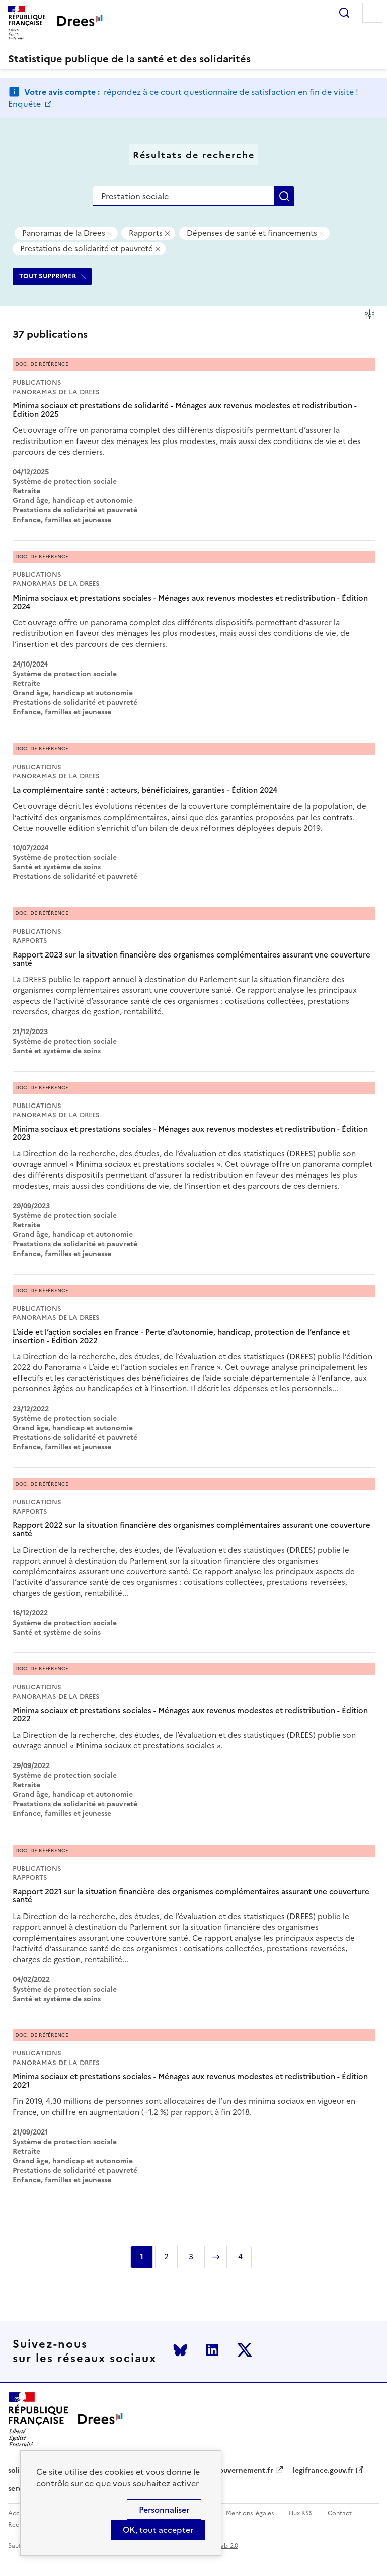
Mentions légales (250, 2513)
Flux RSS (301, 2513)
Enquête (25, 104)
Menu (372, 13)
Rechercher (344, 13)
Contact (340, 2513)
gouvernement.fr (244, 2471)
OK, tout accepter (158, 2530)
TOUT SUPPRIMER (47, 276)
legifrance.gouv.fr (323, 2471)
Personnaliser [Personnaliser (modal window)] (164, 2510)
